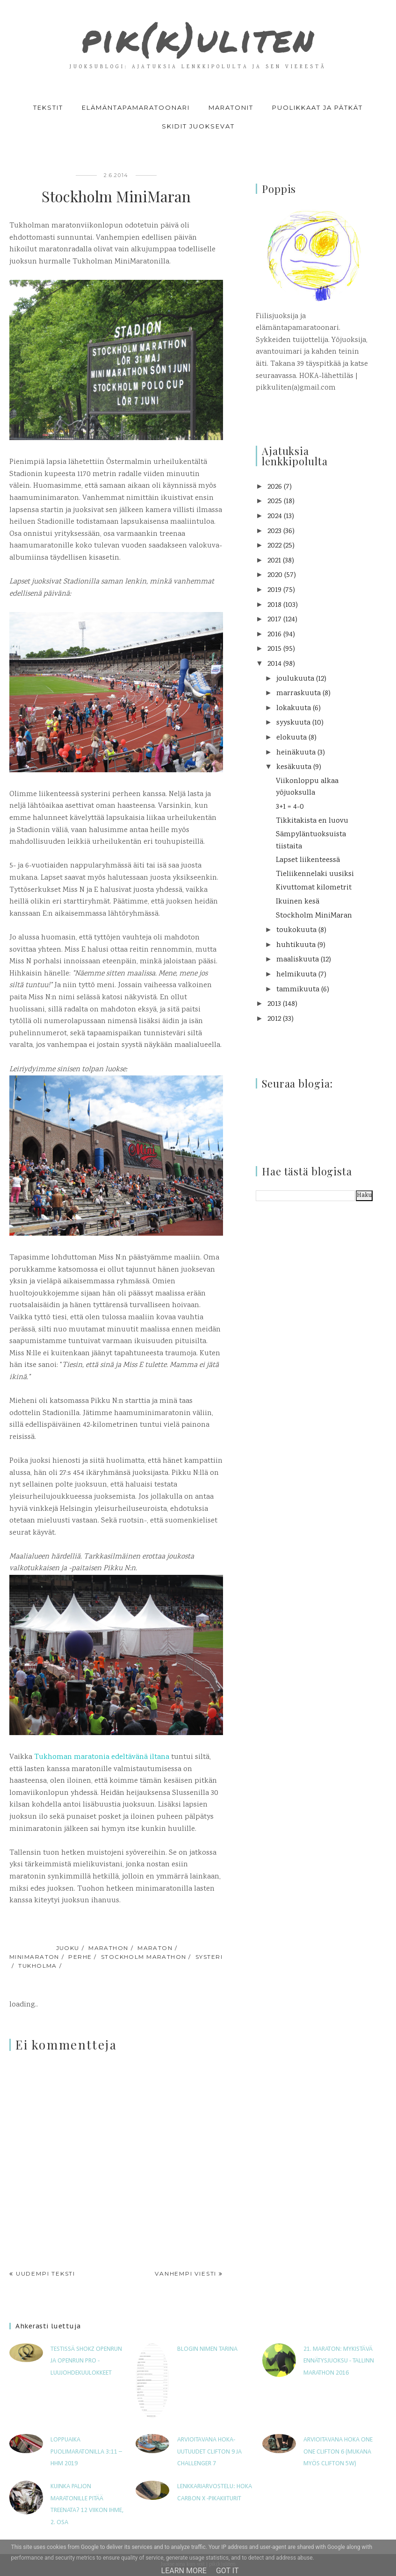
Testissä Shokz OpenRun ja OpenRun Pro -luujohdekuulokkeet (86, 2361)
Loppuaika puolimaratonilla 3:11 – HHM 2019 (86, 2451)
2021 (274, 560)
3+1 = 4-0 (290, 807)
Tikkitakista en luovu (312, 821)
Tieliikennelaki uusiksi (315, 874)
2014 (274, 664)
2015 (274, 649)
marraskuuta (298, 693)
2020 (274, 575)
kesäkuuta (293, 767)
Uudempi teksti (45, 2273)
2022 (274, 546)
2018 (274, 605)
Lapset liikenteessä (308, 860)
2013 (274, 1004)
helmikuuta (296, 974)
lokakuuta (293, 708)
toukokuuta (296, 930)
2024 (274, 516)
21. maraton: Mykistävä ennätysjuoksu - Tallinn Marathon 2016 (338, 2361)
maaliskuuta (297, 959)
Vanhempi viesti (185, 2273)
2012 (274, 1019)
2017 (274, 619)
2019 (274, 590)
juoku (67, 1947)
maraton (155, 1947)
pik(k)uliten (198, 37)
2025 (274, 501)
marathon (108, 1947)
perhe (80, 1956)
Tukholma (37, 1965)
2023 (274, 531)
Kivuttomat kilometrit (314, 887)
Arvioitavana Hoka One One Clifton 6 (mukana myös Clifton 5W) (338, 2451)
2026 (274, 487)
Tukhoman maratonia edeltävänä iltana (101, 1757)
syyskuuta (293, 723)
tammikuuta (297, 989)
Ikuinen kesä (297, 902)
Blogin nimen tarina (207, 2349)
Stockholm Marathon (144, 1956)
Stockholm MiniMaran (314, 916)
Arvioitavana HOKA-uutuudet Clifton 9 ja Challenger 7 (209, 2451)
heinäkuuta (296, 752)
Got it (227, 2570)
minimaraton (34, 1956)
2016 (274, 634)
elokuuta (291, 738)
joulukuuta (295, 679)
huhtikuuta (296, 945)
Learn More (184, 2570)
